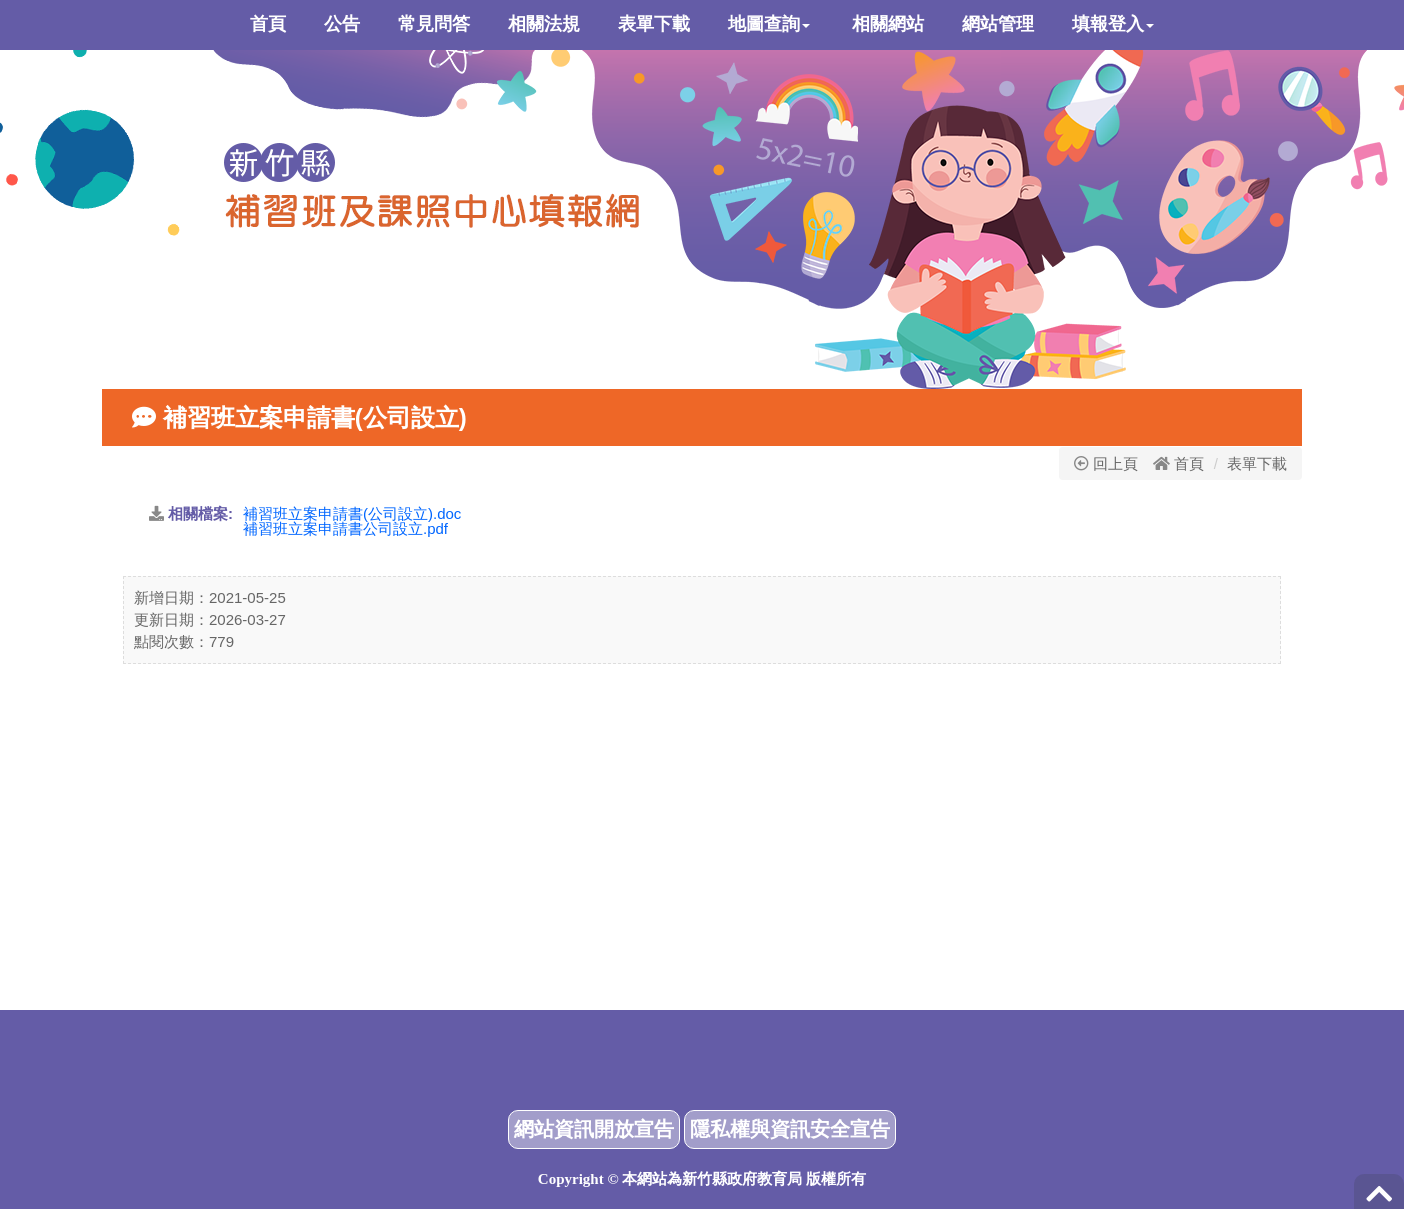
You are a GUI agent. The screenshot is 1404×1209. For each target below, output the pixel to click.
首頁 (1189, 463)
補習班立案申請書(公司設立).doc (352, 513)
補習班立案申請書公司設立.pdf (345, 528)
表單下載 (1257, 463)
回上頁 (1106, 463)
